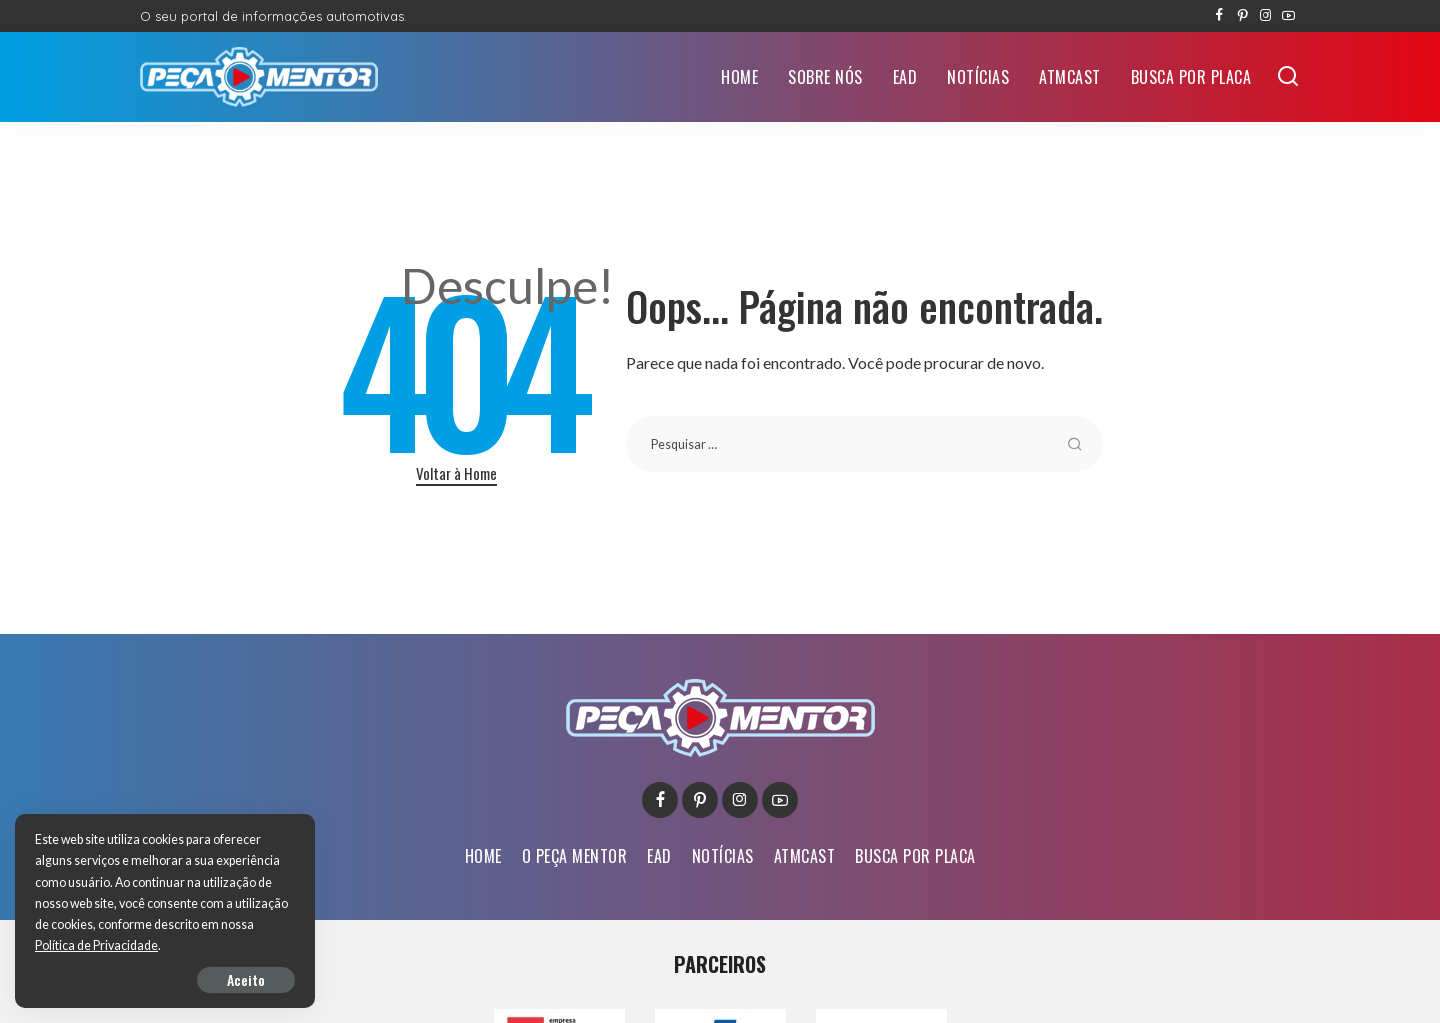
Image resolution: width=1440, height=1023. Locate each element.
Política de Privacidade (96, 945)
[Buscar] (1288, 77)
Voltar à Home (456, 473)
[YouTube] (1288, 16)
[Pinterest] (1242, 16)
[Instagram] (1265, 16)
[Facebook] (1219, 16)
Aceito (246, 979)
